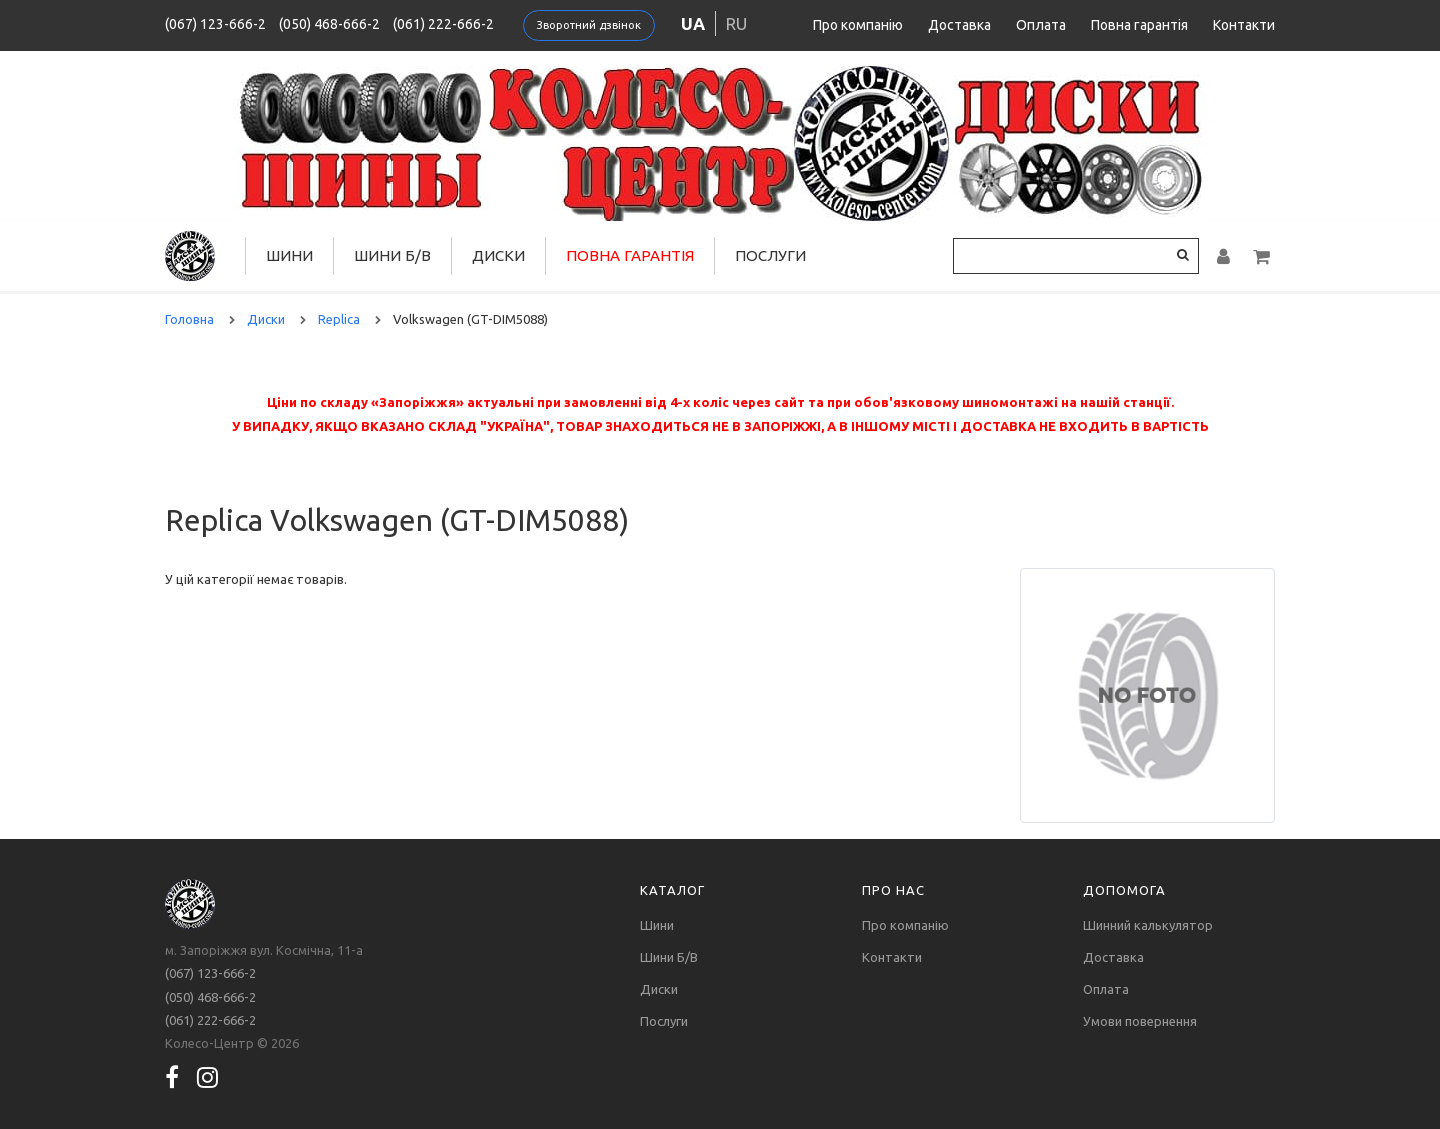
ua (693, 23)
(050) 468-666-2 (329, 24)
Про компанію (858, 25)
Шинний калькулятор (1148, 925)
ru (736, 23)
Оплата (1041, 25)
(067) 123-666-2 (215, 24)
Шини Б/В (392, 255)
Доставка (959, 25)
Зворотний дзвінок (589, 25)
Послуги (770, 255)
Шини (289, 255)
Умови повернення (1140, 1021)
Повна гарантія (1139, 25)
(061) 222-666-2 (443, 24)
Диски (498, 255)
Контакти (1244, 25)
